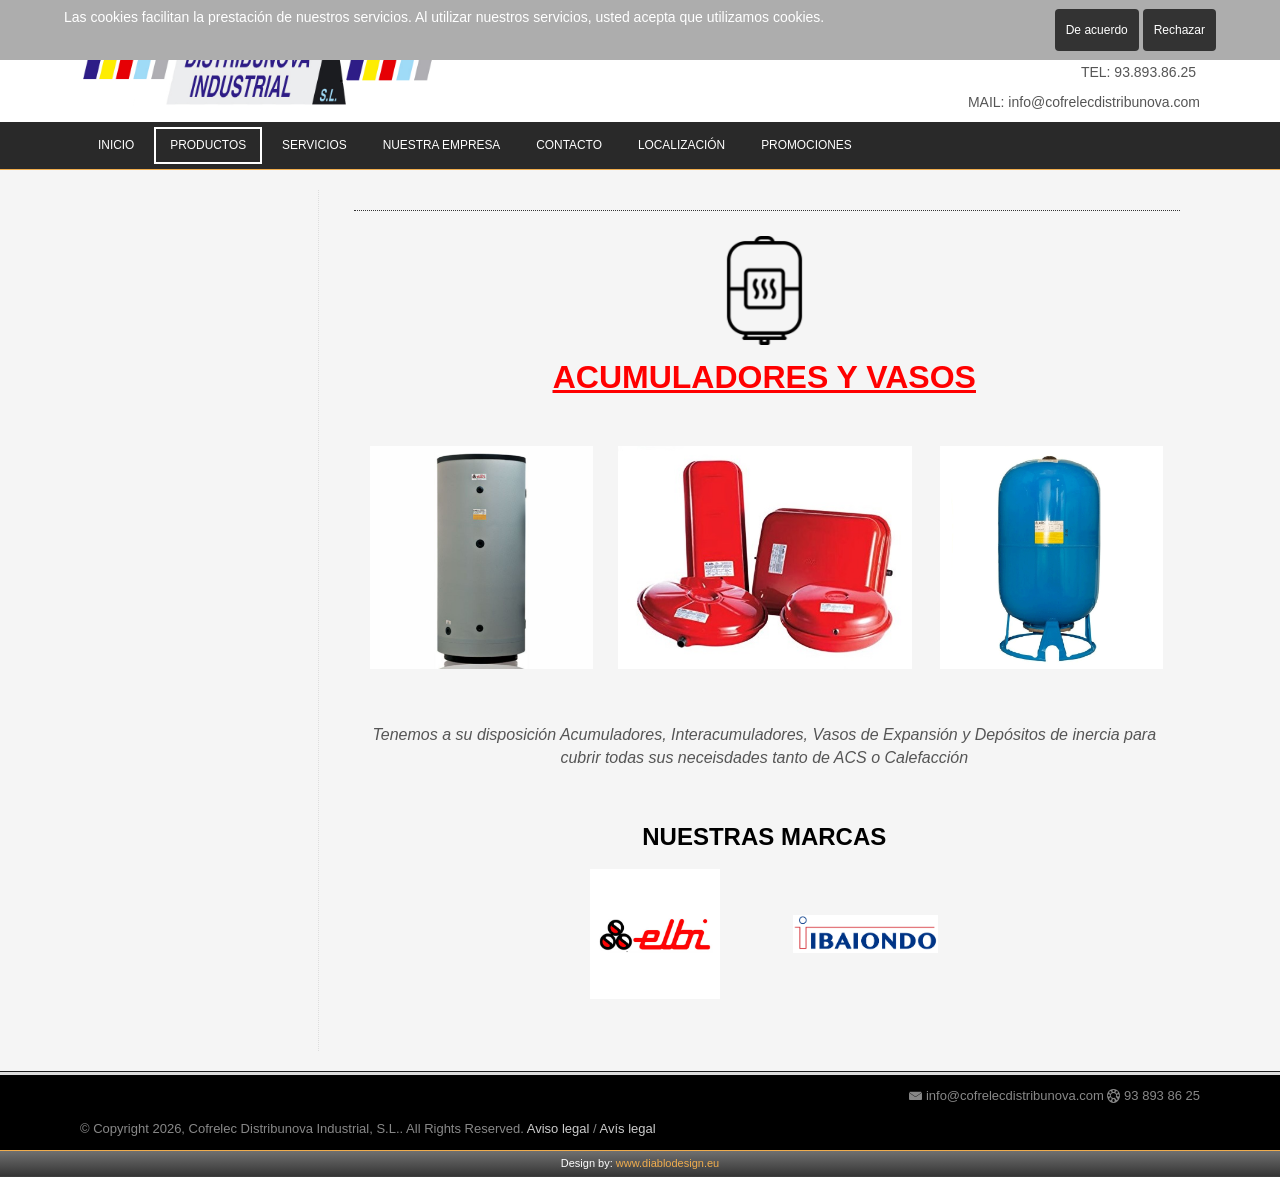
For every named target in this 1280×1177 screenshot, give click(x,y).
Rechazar (1179, 30)
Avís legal (628, 1128)
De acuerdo (1097, 30)
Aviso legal (558, 1128)
